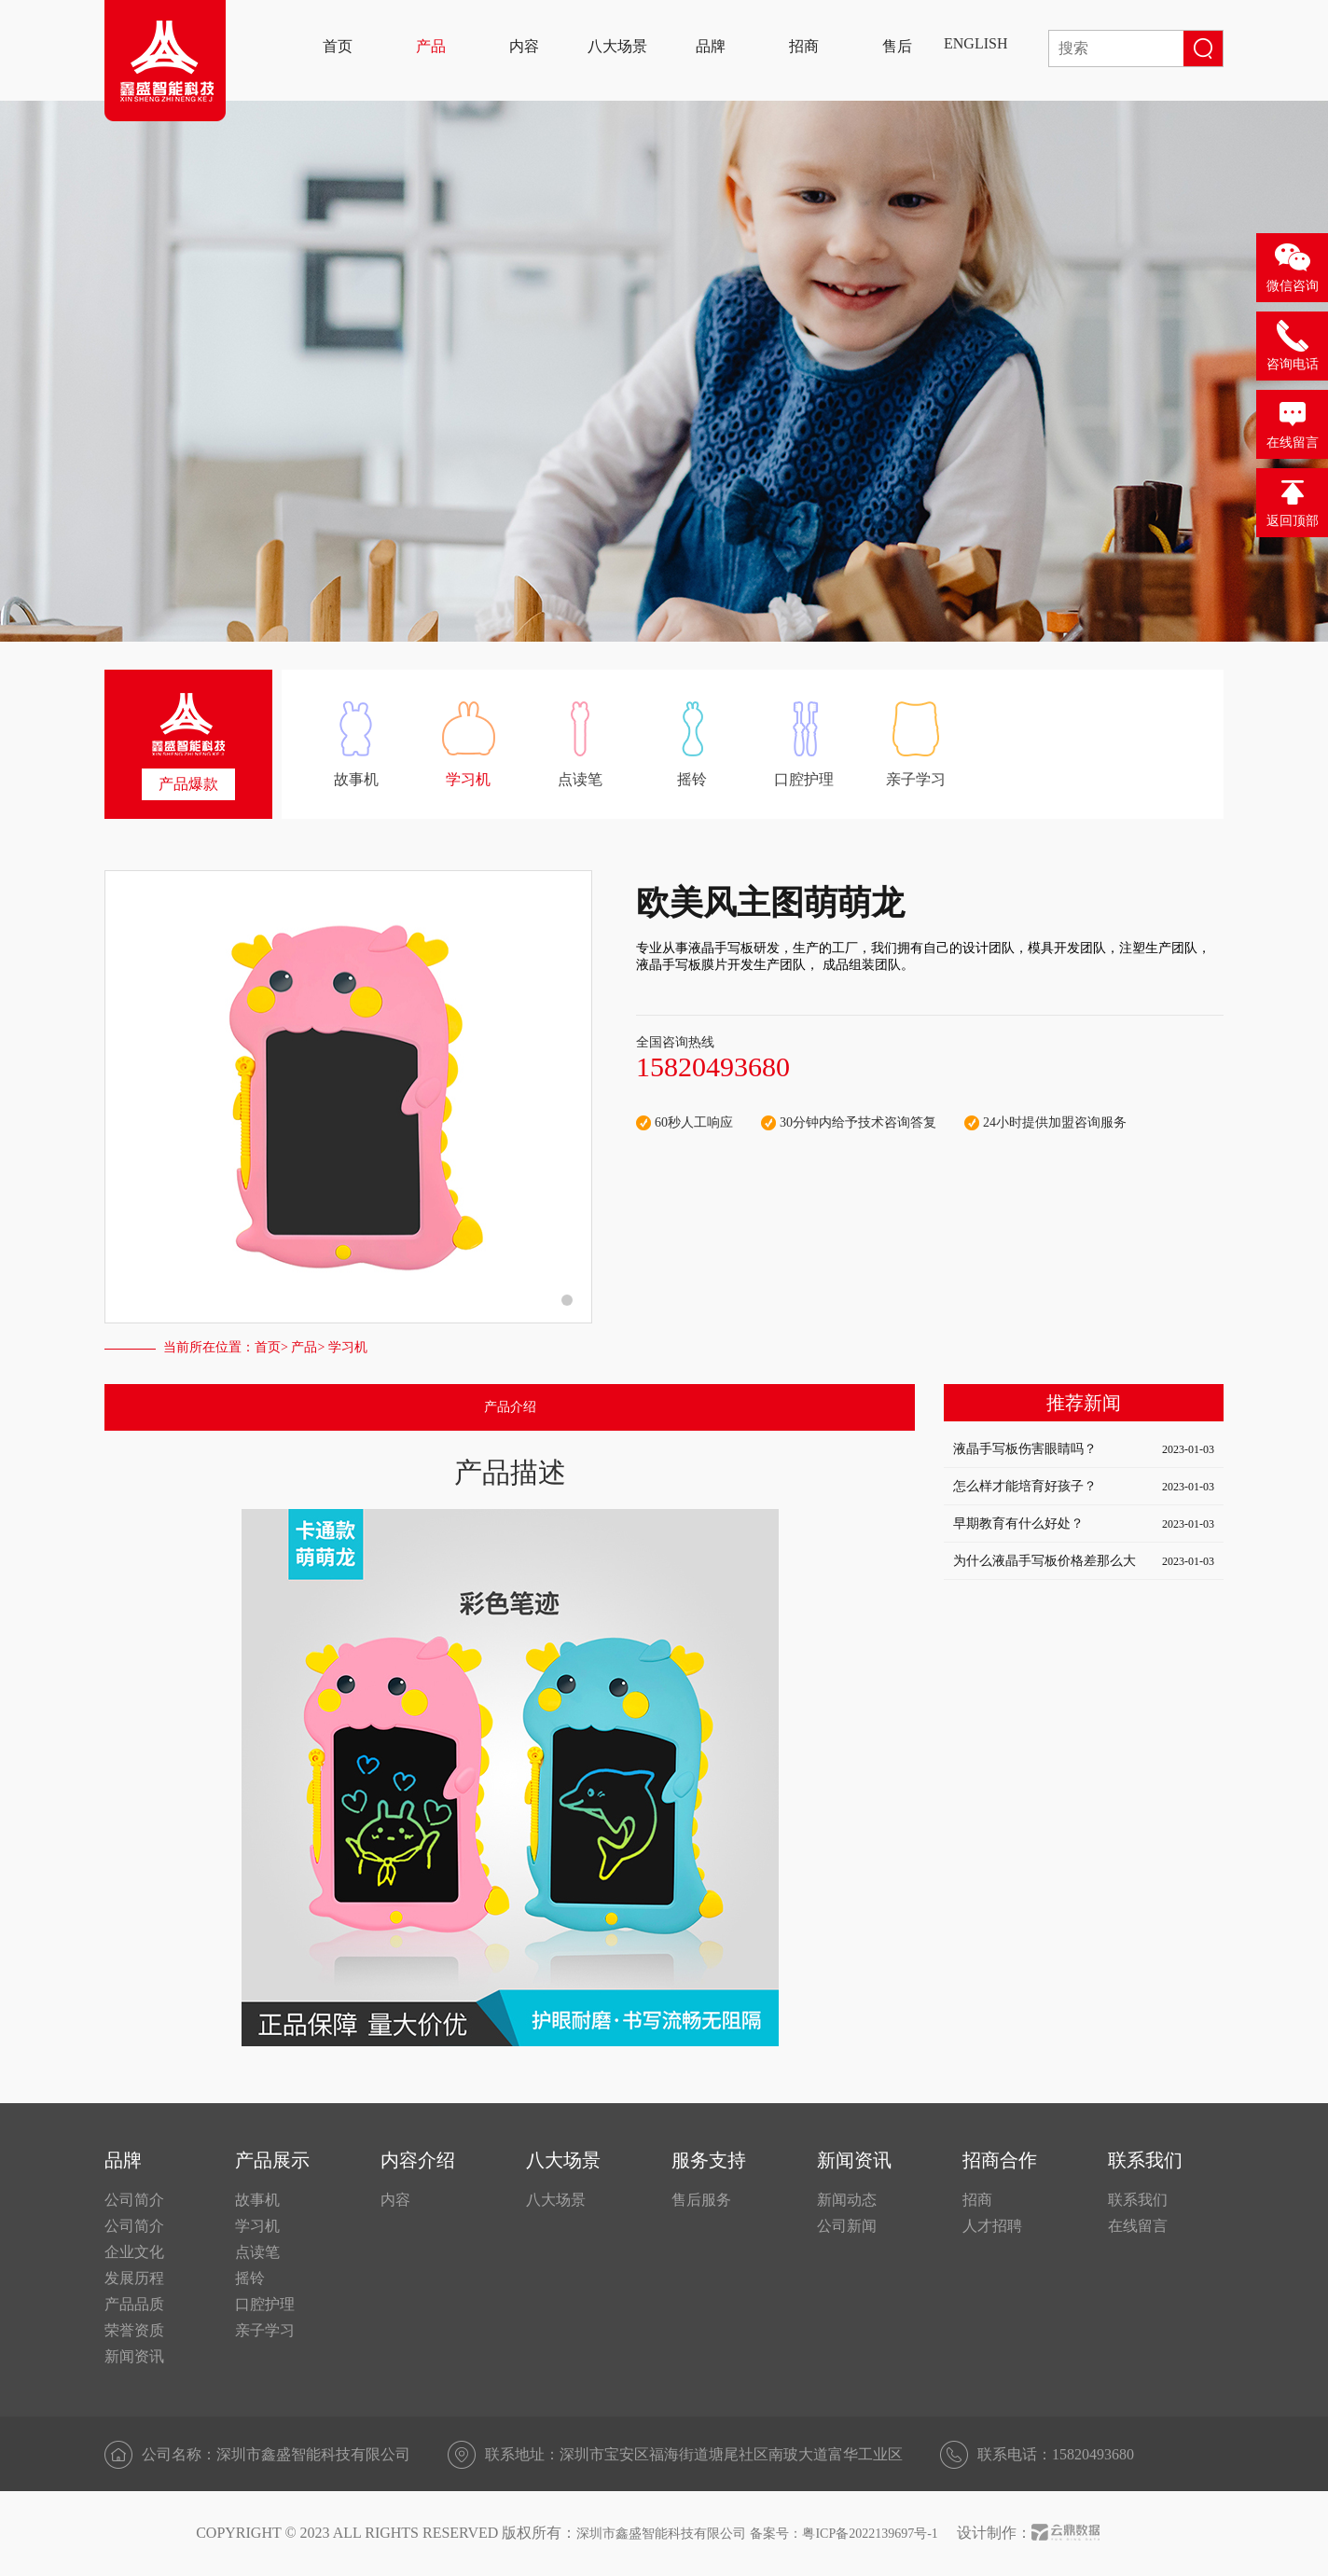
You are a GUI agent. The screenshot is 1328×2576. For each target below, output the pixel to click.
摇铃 (250, 2278)
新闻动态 (847, 2200)
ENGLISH (975, 43)
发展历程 (134, 2278)
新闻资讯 (134, 2356)
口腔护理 (265, 2304)
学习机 (257, 2226)
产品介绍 (510, 1407)
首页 (268, 1347)
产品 (304, 1347)
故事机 (257, 2200)
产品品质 (134, 2304)
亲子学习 (265, 2330)
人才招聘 (992, 2226)
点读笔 (257, 2252)
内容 (395, 2200)
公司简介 (134, 2200)
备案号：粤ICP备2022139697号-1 (843, 2534)
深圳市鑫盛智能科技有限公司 (661, 2534)
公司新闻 (847, 2226)
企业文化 (134, 2252)
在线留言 (1138, 2226)
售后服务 (701, 2200)
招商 (977, 2200)
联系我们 (1138, 2200)
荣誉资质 (134, 2330)
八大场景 (556, 2200)
